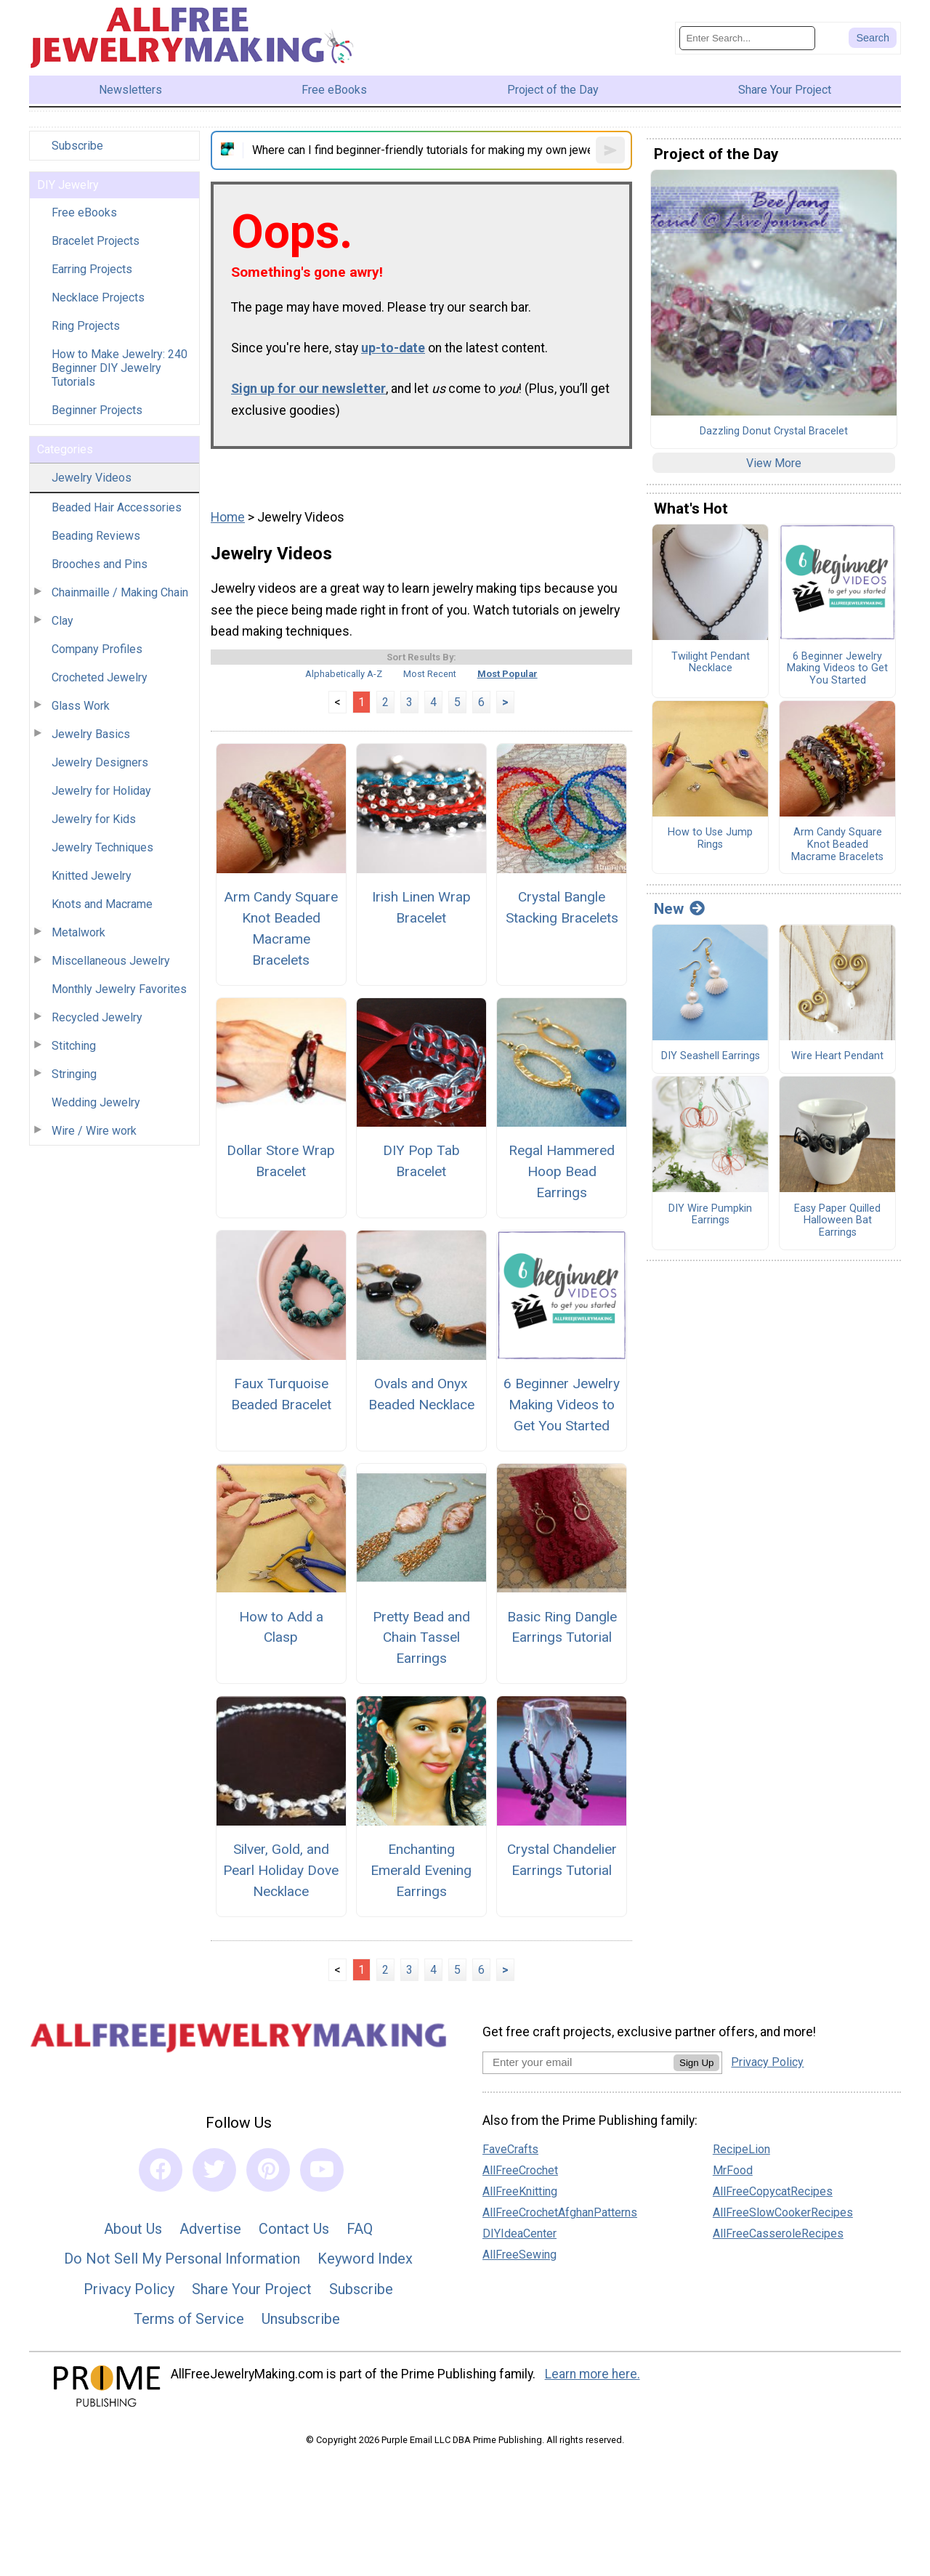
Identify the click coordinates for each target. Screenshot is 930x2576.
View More (773, 463)
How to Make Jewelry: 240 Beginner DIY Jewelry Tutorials (119, 368)
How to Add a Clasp (281, 1627)
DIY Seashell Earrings (710, 1056)
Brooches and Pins (99, 564)
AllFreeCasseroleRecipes (778, 2233)
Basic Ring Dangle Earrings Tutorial (562, 1627)
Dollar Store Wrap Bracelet (281, 1161)
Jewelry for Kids (94, 819)
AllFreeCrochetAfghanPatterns (559, 2212)
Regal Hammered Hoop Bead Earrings (562, 1171)
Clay (62, 621)
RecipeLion (741, 2149)
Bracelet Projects (96, 241)
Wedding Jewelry (96, 1102)
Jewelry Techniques (102, 847)
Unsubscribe (301, 2319)
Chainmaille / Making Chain (120, 592)
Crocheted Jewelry (99, 677)
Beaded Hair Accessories (117, 507)
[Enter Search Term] (747, 38)
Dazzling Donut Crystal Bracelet (774, 431)
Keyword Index (365, 2258)
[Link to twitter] (214, 2170)
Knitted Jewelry (92, 876)
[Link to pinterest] (268, 2170)
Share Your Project (252, 2289)
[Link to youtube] (322, 2170)
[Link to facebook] (160, 2170)
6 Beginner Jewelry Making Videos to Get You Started (562, 1404)
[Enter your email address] (578, 2062)
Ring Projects (86, 326)
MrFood (733, 2170)
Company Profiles (97, 649)
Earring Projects (92, 269)
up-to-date (393, 348)
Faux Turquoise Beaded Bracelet (281, 1394)
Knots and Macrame (102, 904)
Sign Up (696, 2062)
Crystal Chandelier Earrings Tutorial (562, 1860)
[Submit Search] (873, 38)
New (679, 909)
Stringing (74, 1074)
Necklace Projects (98, 297)
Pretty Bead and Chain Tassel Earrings (421, 1637)
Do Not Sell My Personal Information (182, 2258)
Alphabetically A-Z (343, 673)
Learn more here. (592, 2374)
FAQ (360, 2228)
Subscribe (77, 146)
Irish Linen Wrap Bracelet (421, 907)
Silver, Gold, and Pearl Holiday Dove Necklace (281, 1870)
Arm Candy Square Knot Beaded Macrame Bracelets (281, 928)
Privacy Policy (129, 2289)
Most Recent (429, 673)
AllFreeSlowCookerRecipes (783, 2212)
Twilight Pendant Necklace (710, 663)
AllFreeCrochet (520, 2170)
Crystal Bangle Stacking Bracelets (562, 907)
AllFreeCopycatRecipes (773, 2191)
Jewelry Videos (92, 478)
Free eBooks (84, 212)
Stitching (74, 1046)
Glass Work (81, 706)
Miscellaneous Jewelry (111, 961)
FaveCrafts (510, 2149)
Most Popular (507, 673)
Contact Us (294, 2228)
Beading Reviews (96, 536)
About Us (133, 2228)
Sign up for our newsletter (308, 388)
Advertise (210, 2228)
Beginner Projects (97, 410)
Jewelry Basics (91, 734)
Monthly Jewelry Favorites (119, 989)
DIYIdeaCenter (519, 2233)
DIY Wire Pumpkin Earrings (710, 1215)
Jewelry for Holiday (101, 791)
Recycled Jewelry (97, 1017)
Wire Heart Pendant (837, 1056)
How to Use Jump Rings (710, 839)
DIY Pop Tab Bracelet (421, 1161)
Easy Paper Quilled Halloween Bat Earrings (837, 1221)
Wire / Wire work (94, 1131)
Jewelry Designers (100, 762)
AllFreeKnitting (519, 2191)
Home (228, 517)
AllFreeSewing (519, 2254)
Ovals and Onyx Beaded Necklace (421, 1394)
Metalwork (78, 932)
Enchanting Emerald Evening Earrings (421, 1870)
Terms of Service (189, 2319)
